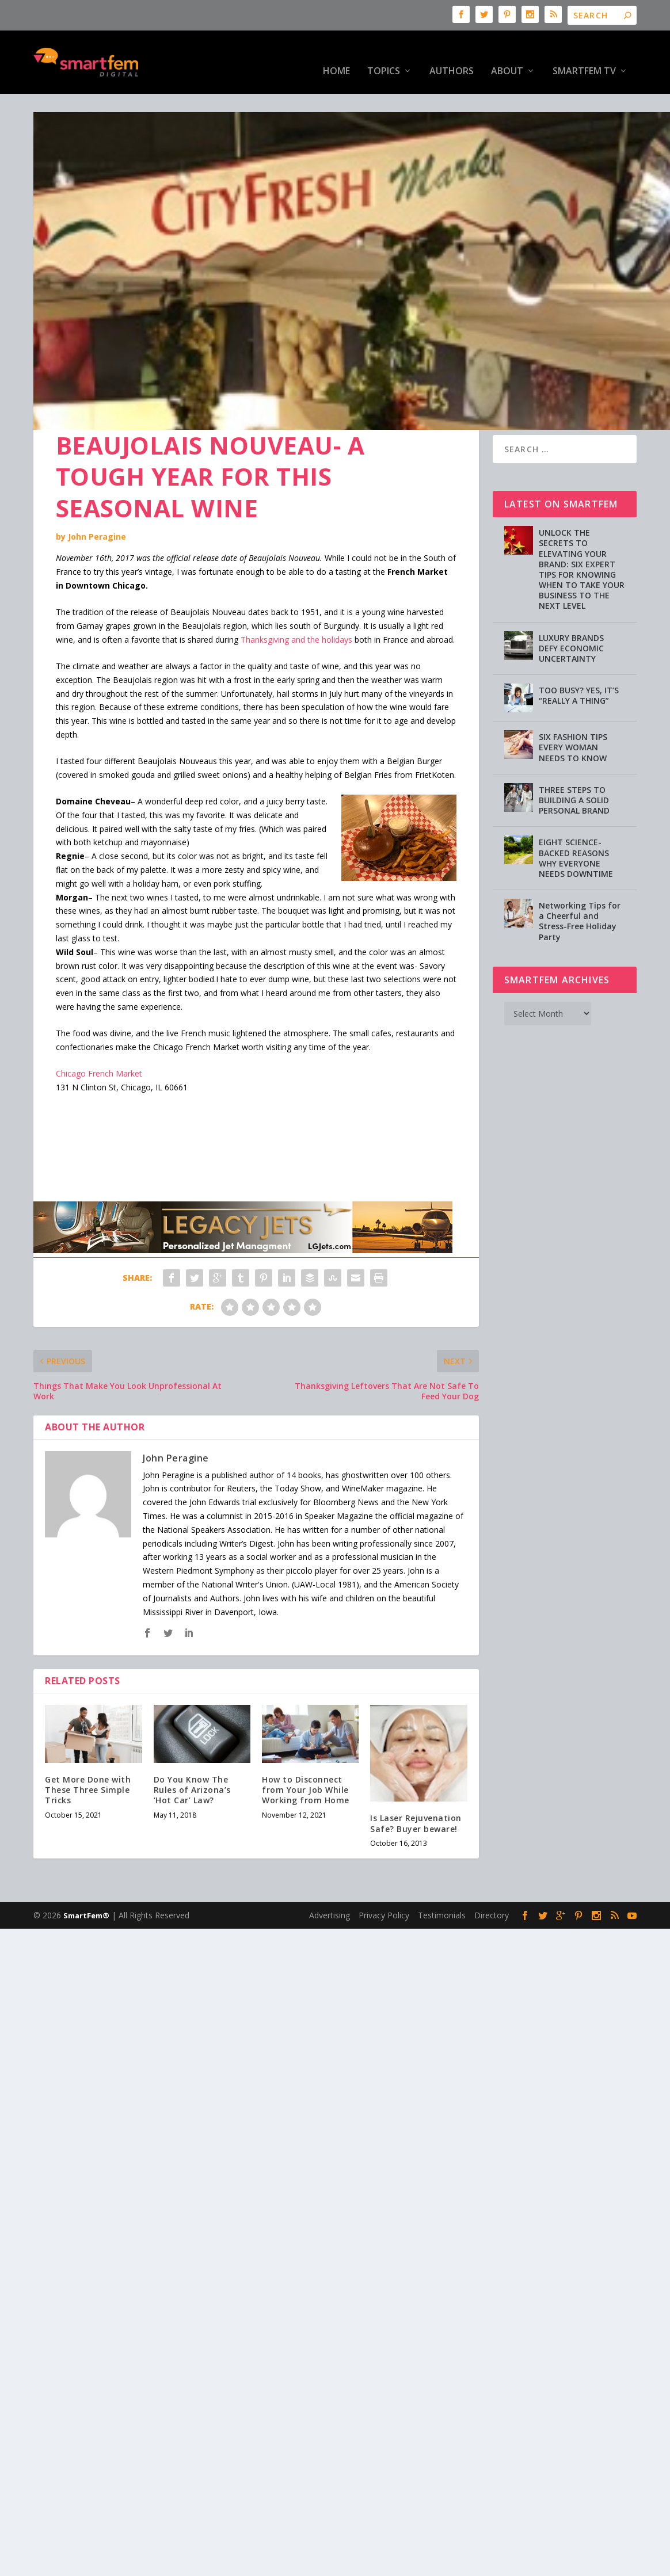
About (507, 54)
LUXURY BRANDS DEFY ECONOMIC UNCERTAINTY (571, 612)
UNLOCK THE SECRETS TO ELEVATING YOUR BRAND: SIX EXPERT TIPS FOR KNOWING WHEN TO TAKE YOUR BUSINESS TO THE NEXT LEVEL (582, 533)
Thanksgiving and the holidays (296, 603)
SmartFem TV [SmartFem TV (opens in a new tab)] (584, 54)
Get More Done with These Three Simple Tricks (88, 1754)
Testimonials (442, 1879)
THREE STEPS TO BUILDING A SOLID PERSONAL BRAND (574, 764)
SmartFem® (86, 1880)
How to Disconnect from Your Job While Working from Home (305, 1754)
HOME (336, 54)
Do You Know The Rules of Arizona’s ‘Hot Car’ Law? (192, 1754)
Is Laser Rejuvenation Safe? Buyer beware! (416, 1787)
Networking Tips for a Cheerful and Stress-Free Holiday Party (579, 885)
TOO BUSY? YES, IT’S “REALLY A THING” (579, 659)
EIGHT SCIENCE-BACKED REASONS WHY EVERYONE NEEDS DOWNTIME (576, 822)
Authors (451, 54)
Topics (383, 54)
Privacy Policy (384, 1879)
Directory (491, 1879)
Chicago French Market (99, 1037)
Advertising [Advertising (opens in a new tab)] (329, 1879)
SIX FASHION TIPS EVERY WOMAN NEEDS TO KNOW (573, 711)
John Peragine (97, 500)
